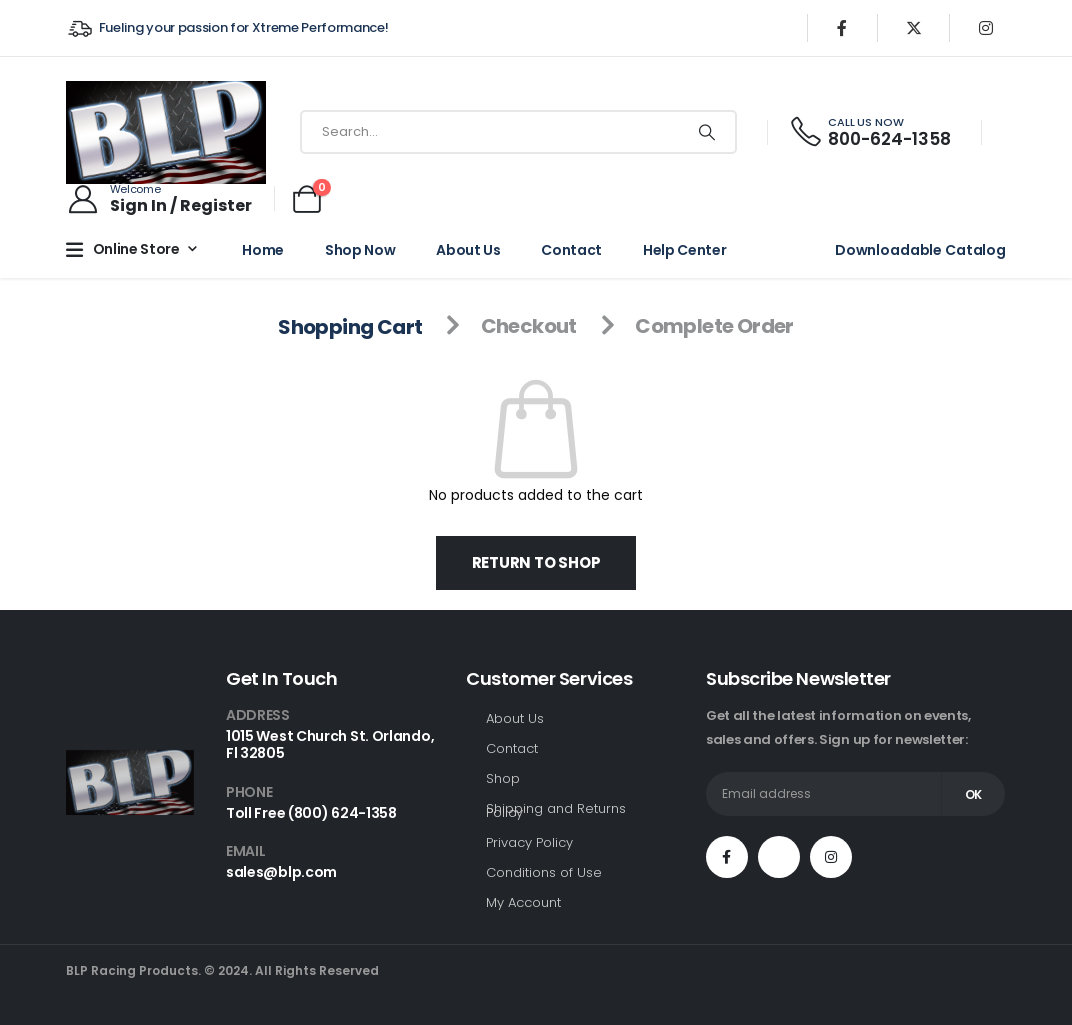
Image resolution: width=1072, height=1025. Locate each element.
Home (263, 250)
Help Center (684, 250)
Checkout (529, 326)
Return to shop (536, 562)
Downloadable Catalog (920, 250)
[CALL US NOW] (869, 132)
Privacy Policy (529, 842)
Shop (503, 778)
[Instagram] (986, 28)
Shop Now (360, 250)
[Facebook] (842, 28)
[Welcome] (159, 199)
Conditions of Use (544, 872)
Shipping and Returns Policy (556, 810)
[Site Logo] (166, 132)
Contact (571, 250)
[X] (914, 28)
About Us (468, 250)
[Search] (707, 132)
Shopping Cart (350, 326)
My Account (523, 902)
